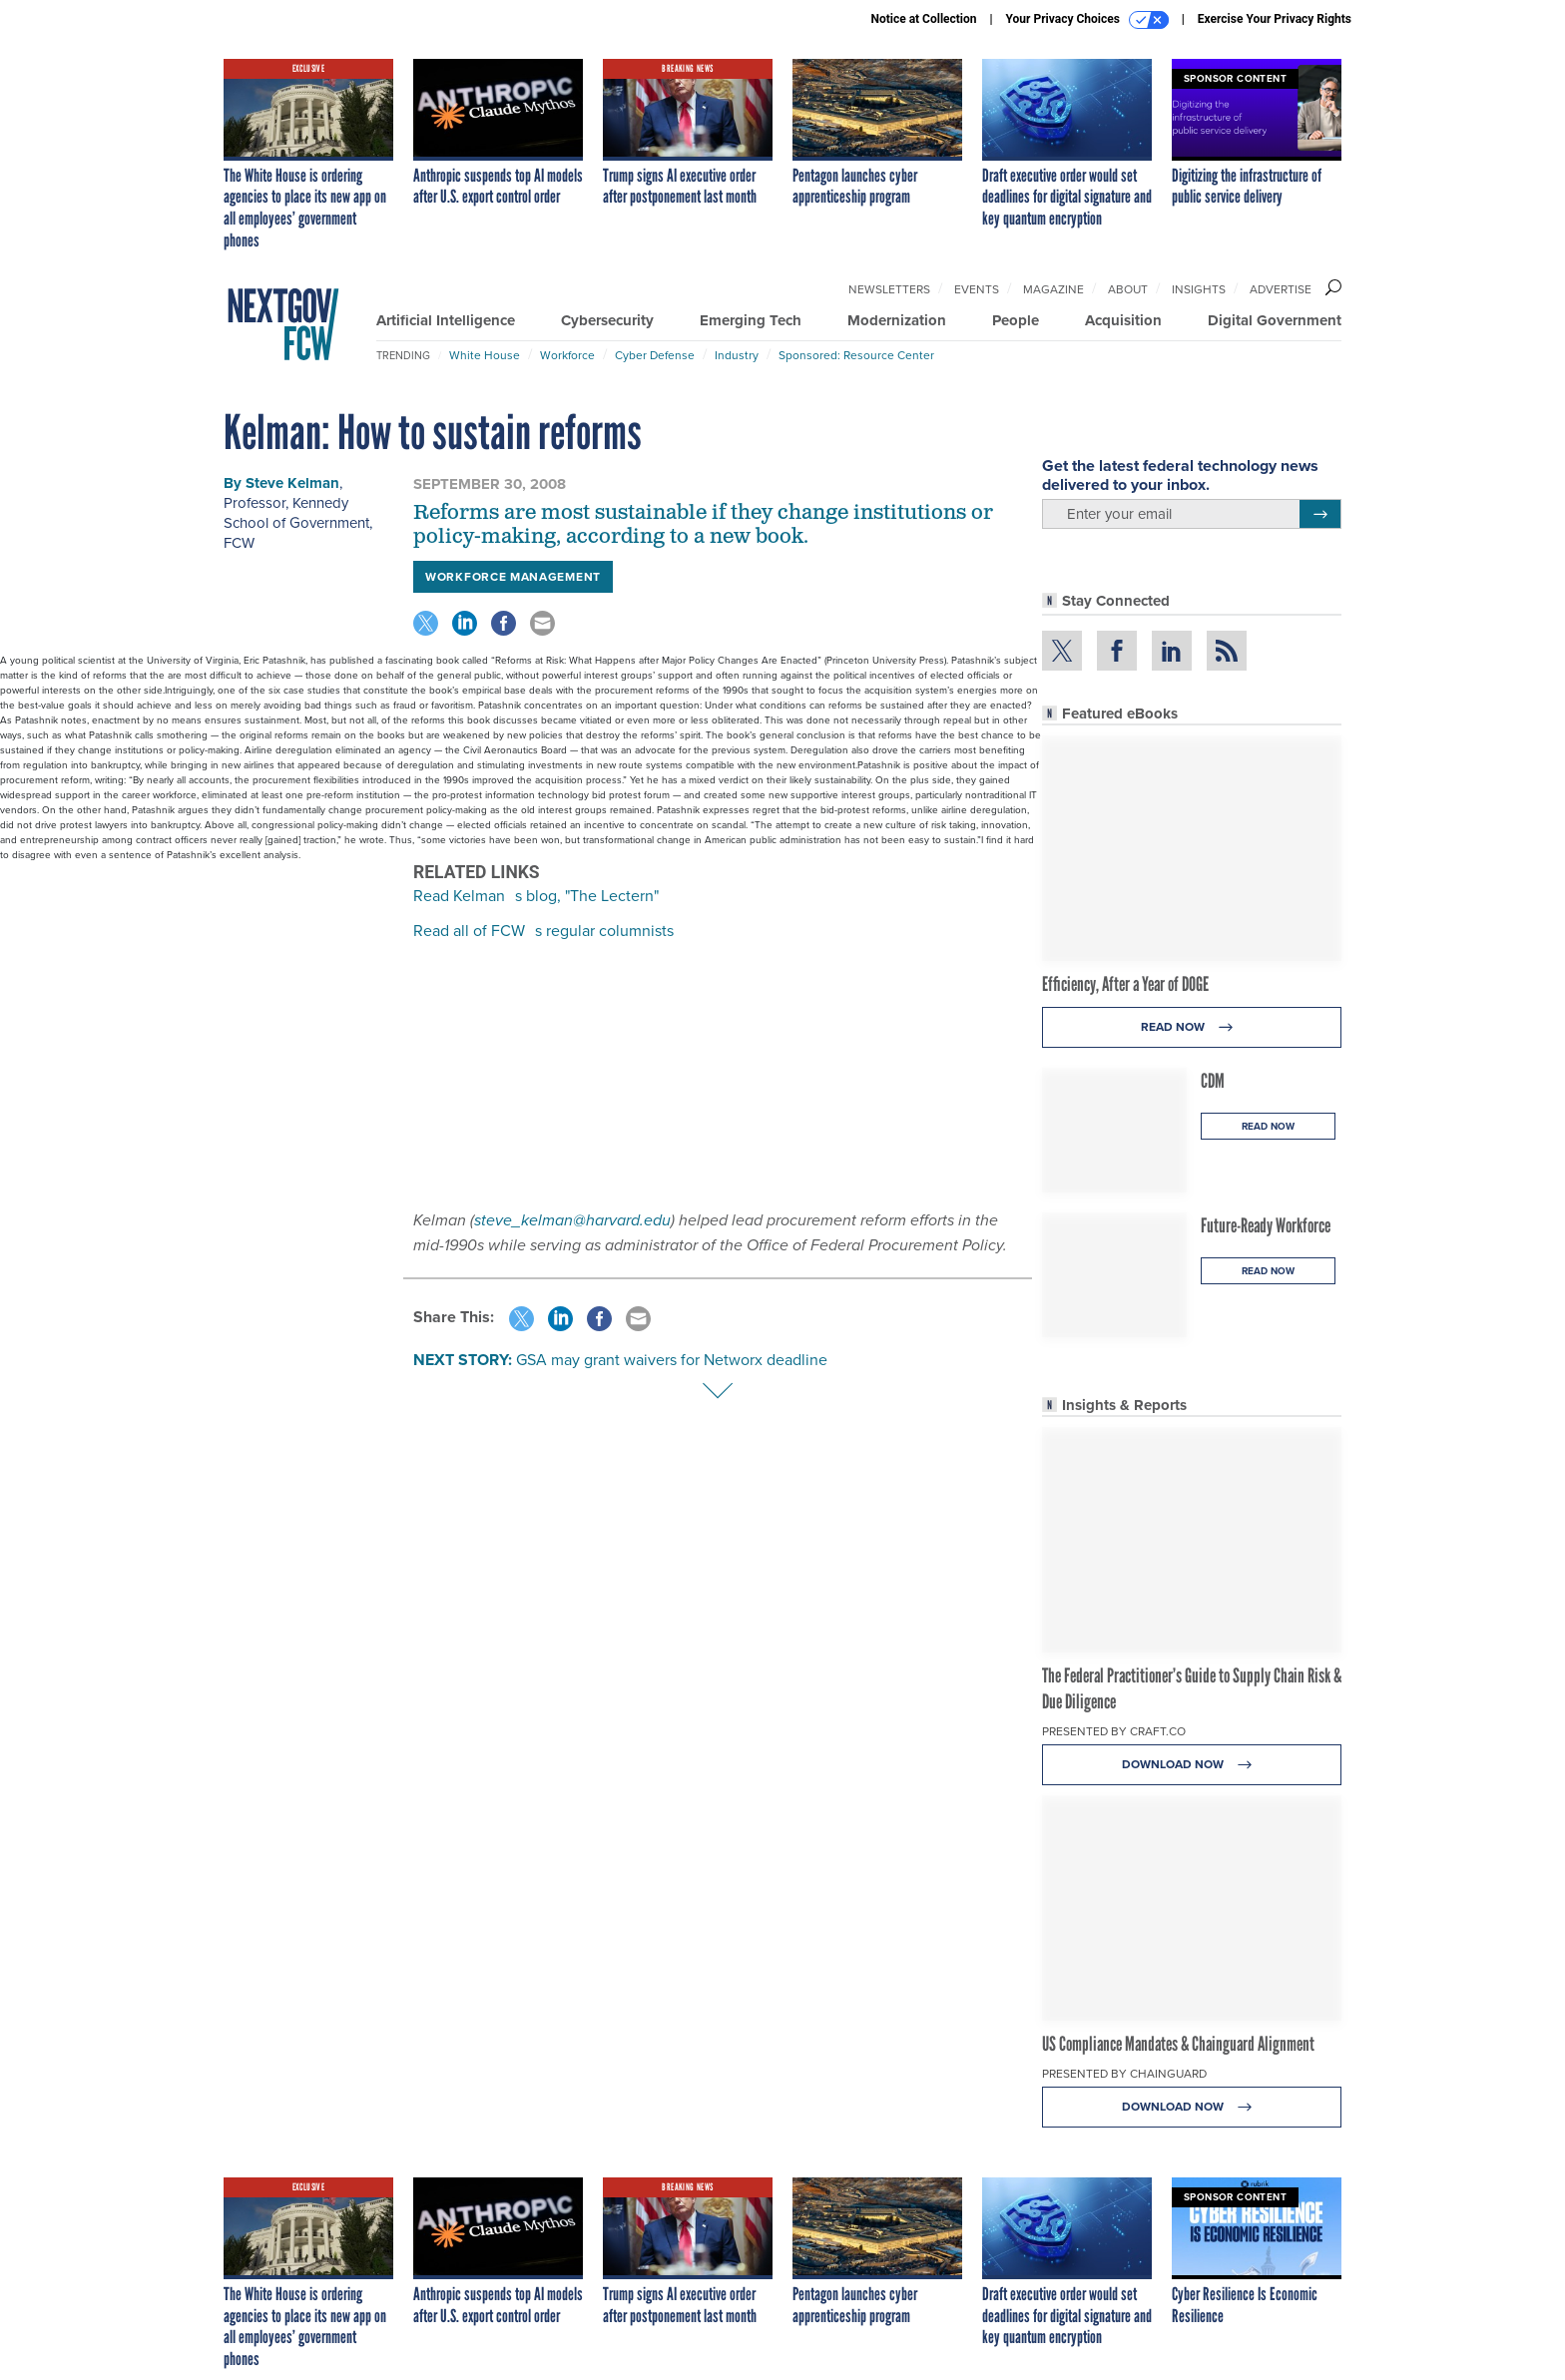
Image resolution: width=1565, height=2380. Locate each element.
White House (484, 355)
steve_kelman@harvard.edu (572, 1219)
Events (976, 289)
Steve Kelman (292, 483)
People (1015, 320)
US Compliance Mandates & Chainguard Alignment (1178, 2044)
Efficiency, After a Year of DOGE (1125, 984)
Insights (1199, 289)
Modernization (896, 320)
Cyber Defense (655, 355)
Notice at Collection (923, 19)
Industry (737, 355)
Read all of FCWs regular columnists (543, 930)
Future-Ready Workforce (1265, 1225)
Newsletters (889, 289)
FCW (239, 543)
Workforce (567, 355)
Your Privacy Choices (1087, 20)
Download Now (1192, 1764)
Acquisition (1123, 320)
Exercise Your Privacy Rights (1274, 19)
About (1128, 289)
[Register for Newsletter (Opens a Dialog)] (1320, 514)
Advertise (1280, 289)
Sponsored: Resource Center (856, 355)
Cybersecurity (607, 320)
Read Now (1192, 1027)
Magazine (1053, 289)
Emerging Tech (750, 320)
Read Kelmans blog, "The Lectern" (536, 895)
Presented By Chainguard (1124, 2074)
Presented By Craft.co (1114, 1731)
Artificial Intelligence (445, 320)
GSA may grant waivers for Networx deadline (671, 1359)
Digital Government (1274, 320)
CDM (1213, 1081)
